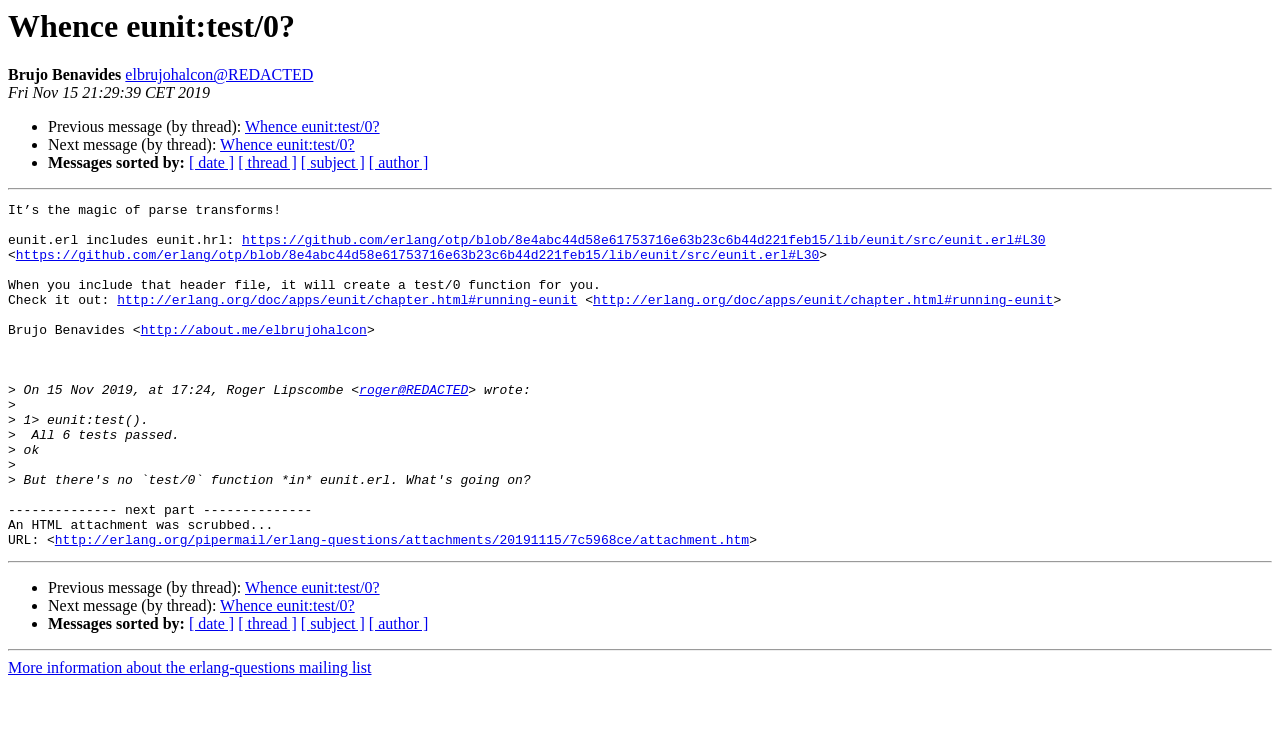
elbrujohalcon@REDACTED (219, 74)
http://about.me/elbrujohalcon (254, 356)
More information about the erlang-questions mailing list (189, 736)
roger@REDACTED (413, 428)
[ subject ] (333, 162)
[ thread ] (267, 162)
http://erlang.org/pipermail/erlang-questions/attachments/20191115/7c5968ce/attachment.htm (402, 608)
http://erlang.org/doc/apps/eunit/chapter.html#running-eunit (347, 320)
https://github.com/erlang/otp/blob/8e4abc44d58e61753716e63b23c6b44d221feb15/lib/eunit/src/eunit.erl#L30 (643, 248)
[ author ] (399, 162)
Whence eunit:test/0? (312, 126)
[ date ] (211, 162)
